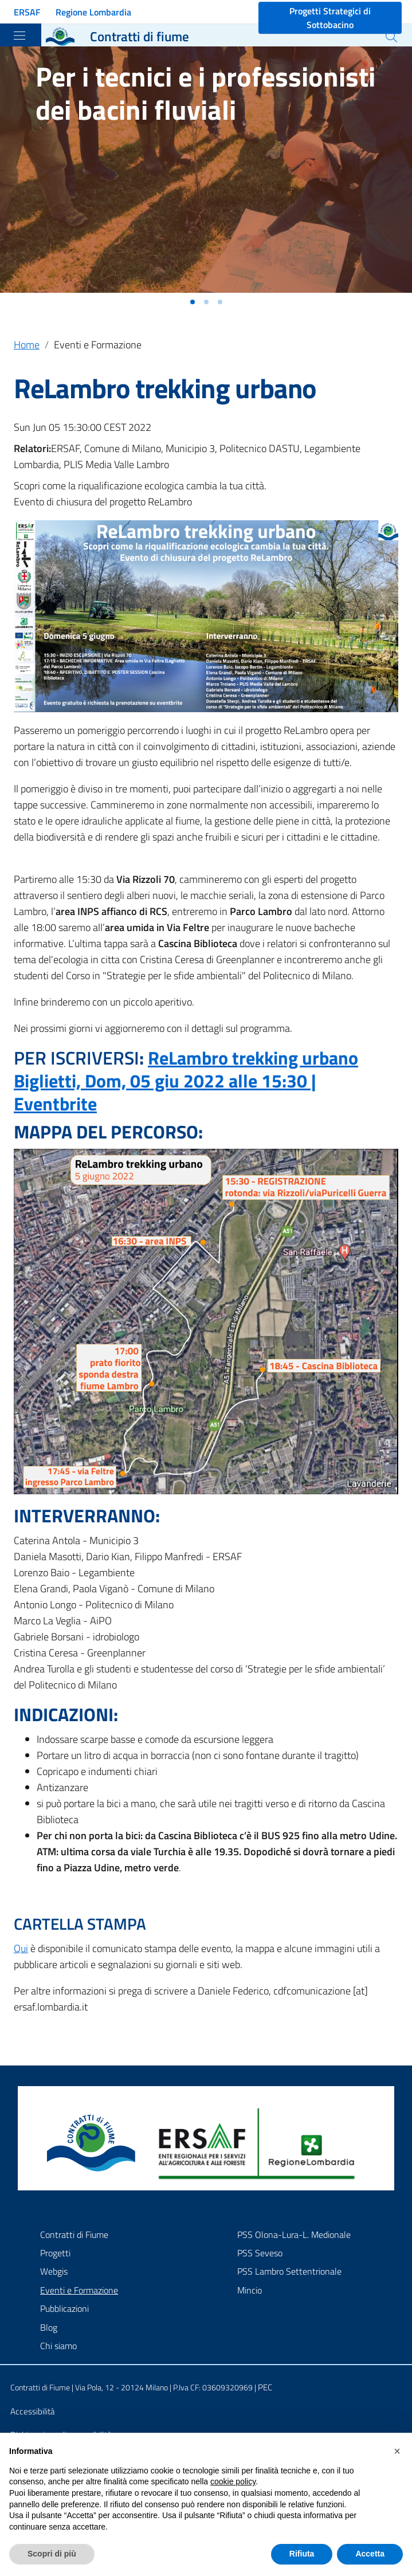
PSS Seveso (259, 2253)
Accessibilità (32, 2411)
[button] (192, 302)
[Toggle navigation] (19, 35)
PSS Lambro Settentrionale (289, 2271)
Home (27, 344)
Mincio (249, 2290)
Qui (21, 1948)
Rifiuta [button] (302, 2553)
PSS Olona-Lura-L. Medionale (294, 2234)
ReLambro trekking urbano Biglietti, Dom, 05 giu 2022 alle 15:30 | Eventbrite (186, 1080)
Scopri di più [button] (52, 2553)
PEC (265, 2387)
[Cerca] (391, 37)
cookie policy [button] (233, 2481)
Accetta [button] (369, 2553)
